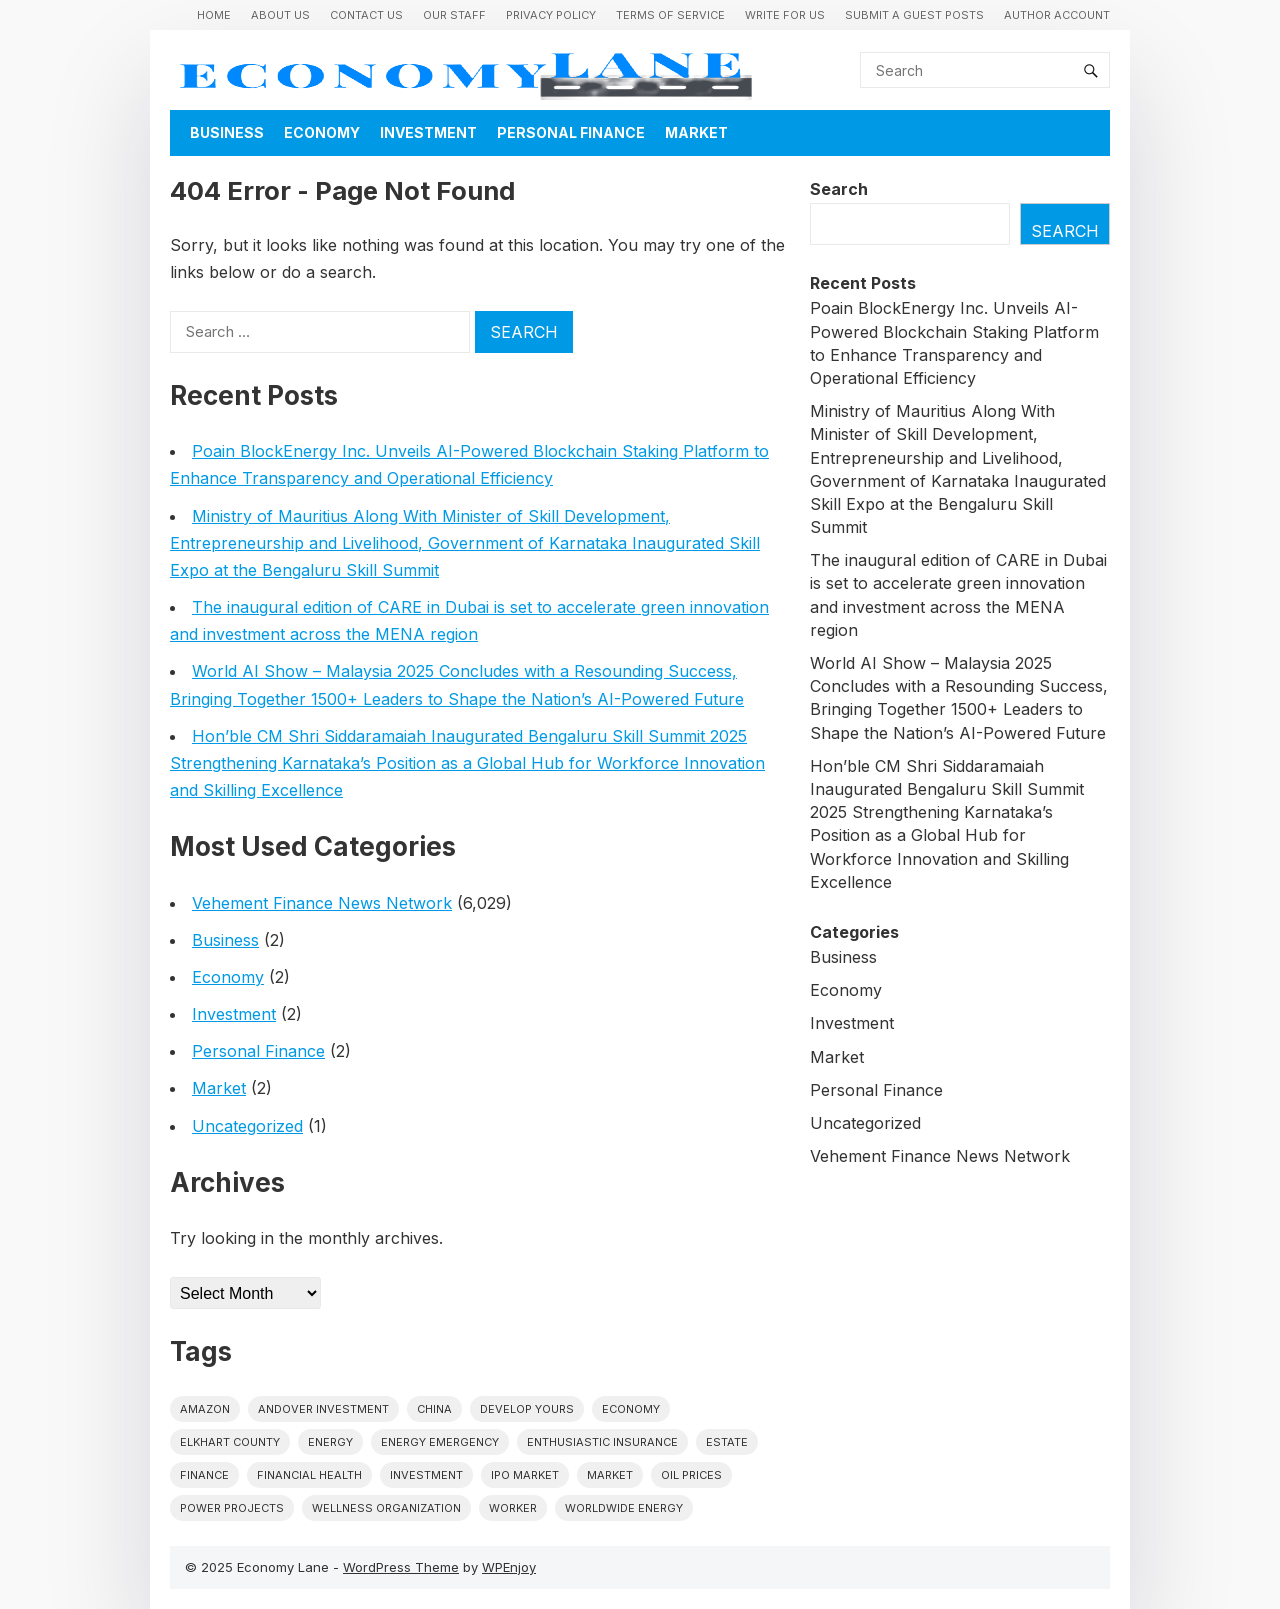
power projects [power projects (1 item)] (232, 1508)
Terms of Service (670, 15)
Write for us (785, 15)
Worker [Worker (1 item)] (513, 1508)
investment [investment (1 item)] (426, 1475)
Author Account (1057, 15)
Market (696, 132)
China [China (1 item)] (434, 1409)
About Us (280, 15)
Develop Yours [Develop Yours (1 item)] (527, 1409)
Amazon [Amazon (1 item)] (205, 1409)
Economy (322, 132)
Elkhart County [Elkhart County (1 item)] (230, 1442)
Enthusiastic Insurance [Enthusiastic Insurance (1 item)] (602, 1442)
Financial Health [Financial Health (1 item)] (309, 1475)
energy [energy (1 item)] (330, 1442)
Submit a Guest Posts (914, 15)
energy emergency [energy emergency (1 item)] (440, 1442)
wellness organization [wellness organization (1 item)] (386, 1508)
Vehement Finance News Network (322, 903)
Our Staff (454, 15)
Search (839, 189)
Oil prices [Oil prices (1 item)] (691, 1475)
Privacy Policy (551, 15)
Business (227, 132)
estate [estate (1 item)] (727, 1442)
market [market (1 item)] (610, 1475)
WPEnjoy (509, 1567)
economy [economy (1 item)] (631, 1409)
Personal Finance (571, 132)
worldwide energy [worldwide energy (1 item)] (624, 1508)
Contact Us (366, 15)
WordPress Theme (401, 1567)
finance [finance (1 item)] (204, 1475)
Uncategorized (247, 1126)
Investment (428, 132)
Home (214, 15)
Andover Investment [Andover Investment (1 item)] (323, 1409)
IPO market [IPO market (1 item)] (525, 1475)
